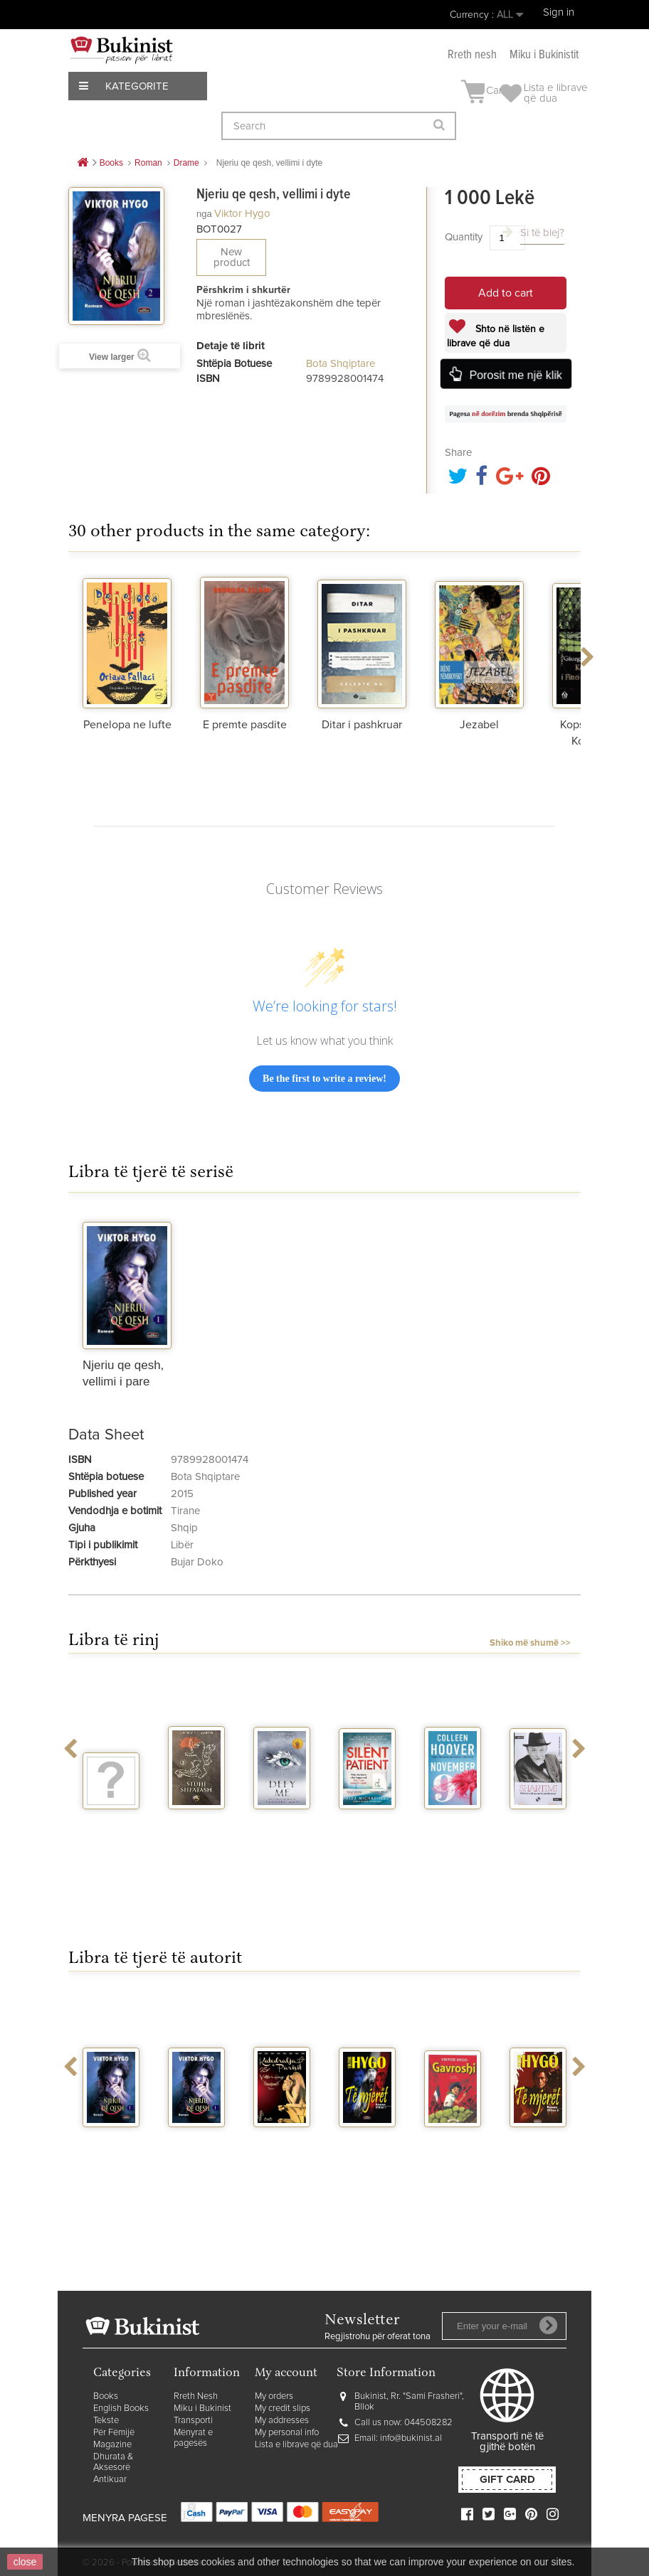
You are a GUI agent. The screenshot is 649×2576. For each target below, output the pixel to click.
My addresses (282, 2420)
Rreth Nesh (196, 2396)
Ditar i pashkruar (362, 724)
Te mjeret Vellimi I (367, 2145)
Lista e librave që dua (296, 2444)
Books (105, 2396)
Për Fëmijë (113, 2432)
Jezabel (479, 724)
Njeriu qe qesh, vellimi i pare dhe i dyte (111, 2163)
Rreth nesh (472, 55)
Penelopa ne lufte (127, 724)
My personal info (287, 2432)
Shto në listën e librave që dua (495, 336)
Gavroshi (453, 2140)
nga (204, 213)
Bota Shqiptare (340, 363)
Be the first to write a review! (324, 1078)
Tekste (106, 2420)
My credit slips (282, 2408)
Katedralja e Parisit (282, 2145)
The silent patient (367, 1827)
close (25, 2561)
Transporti (193, 2420)
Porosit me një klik (515, 374)
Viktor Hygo (242, 213)
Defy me (282, 1822)
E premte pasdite (245, 724)
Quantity (463, 237)
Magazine (112, 2444)
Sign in (558, 12)
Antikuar (110, 2479)
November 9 (454, 1827)
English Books (121, 2408)
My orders (274, 2396)
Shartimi (538, 1822)
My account (286, 2374)
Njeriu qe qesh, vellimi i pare (196, 2157)
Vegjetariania (119, 1822)
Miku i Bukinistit (544, 55)
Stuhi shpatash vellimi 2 (196, 1833)
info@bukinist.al (411, 2438)
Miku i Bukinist (202, 2408)
